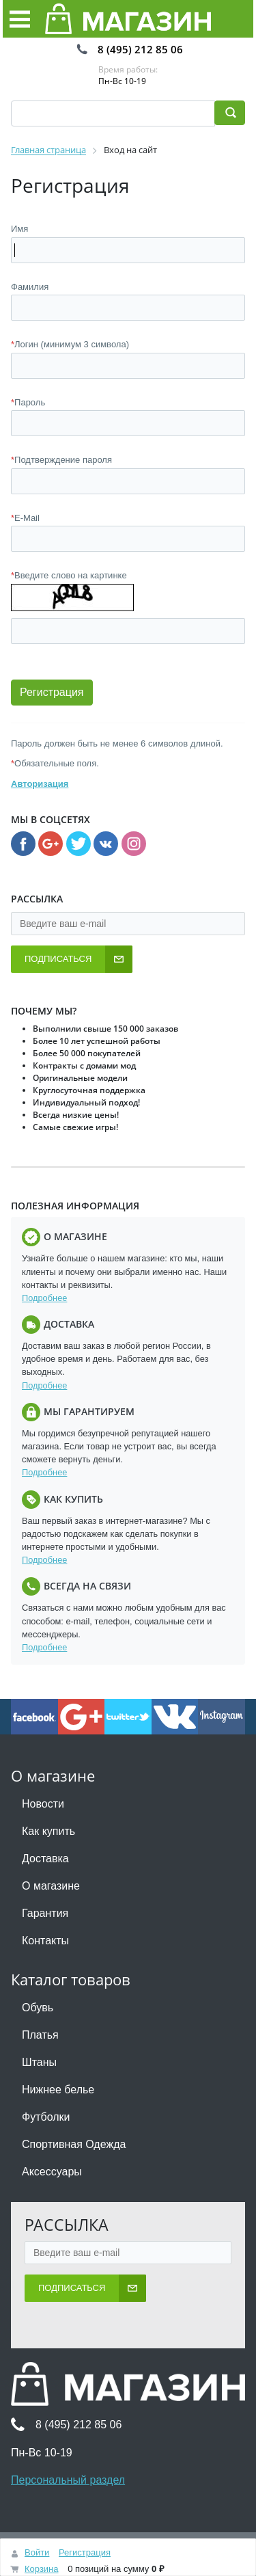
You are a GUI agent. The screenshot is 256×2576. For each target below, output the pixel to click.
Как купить (48, 1831)
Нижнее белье (58, 2089)
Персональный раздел (68, 2480)
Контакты (45, 1940)
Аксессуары (52, 2171)
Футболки (46, 2117)
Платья (40, 2035)
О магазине (51, 1886)
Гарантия (45, 1913)
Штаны (39, 2062)
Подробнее (44, 1298)
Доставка (45, 1858)
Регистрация (85, 2552)
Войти (37, 2552)
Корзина (42, 2569)
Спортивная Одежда (74, 2144)
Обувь (37, 2007)
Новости (43, 1804)
